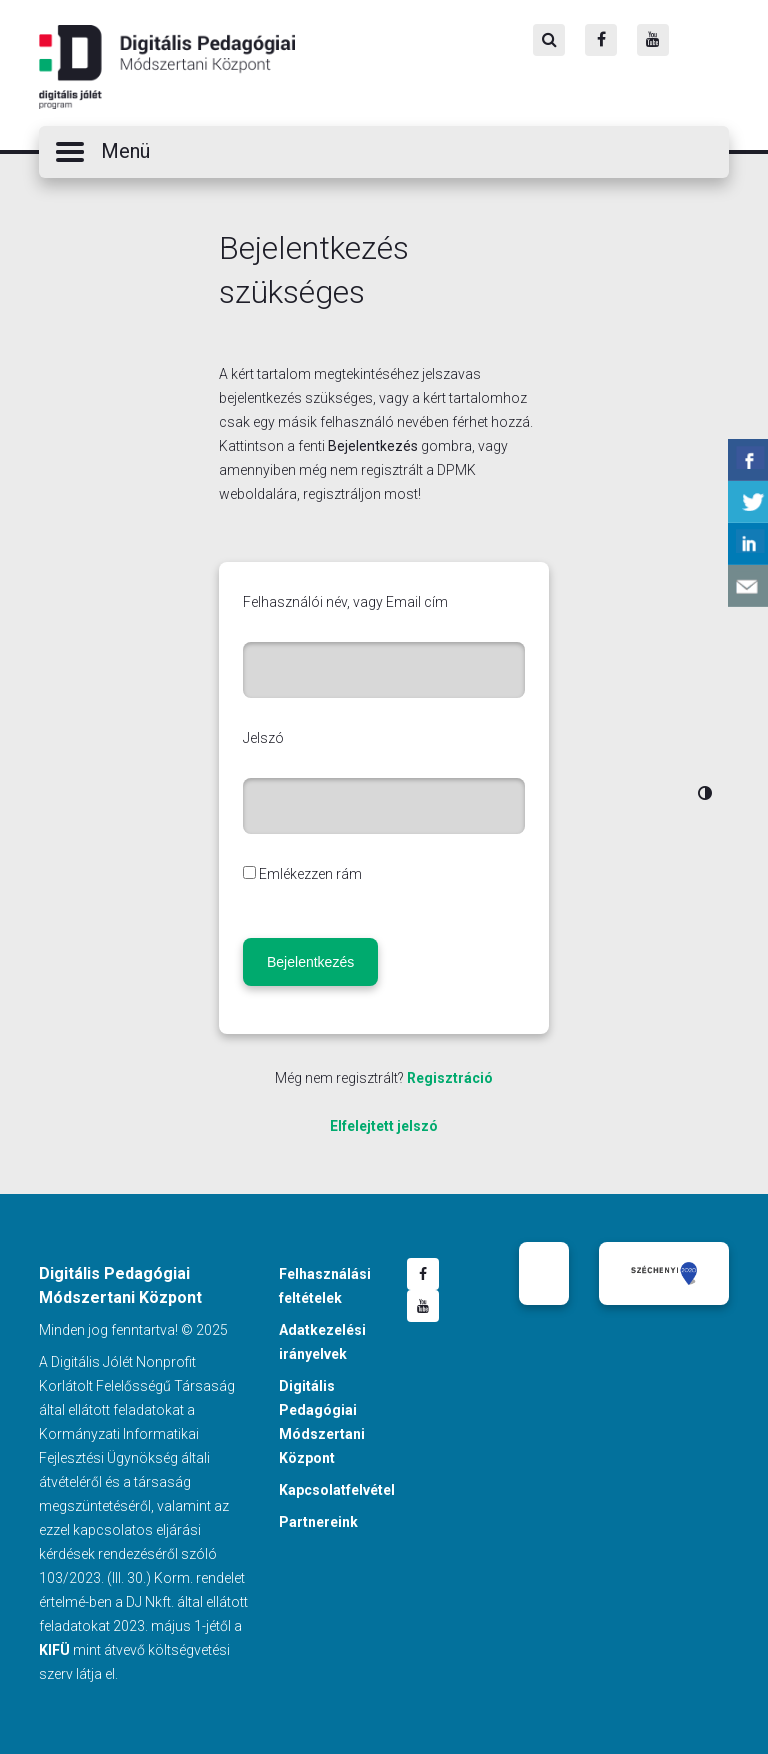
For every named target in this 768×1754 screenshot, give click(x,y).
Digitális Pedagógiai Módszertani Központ (167, 67)
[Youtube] (653, 40)
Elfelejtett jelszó (384, 1126)
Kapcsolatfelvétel (337, 1490)
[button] (384, 152)
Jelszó (263, 738)
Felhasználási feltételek (325, 1286)
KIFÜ (54, 1650)
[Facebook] (601, 40)
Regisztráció (450, 1078)
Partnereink (318, 1522)
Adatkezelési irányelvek (322, 1342)
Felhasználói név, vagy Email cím (345, 602)
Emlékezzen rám (310, 874)
